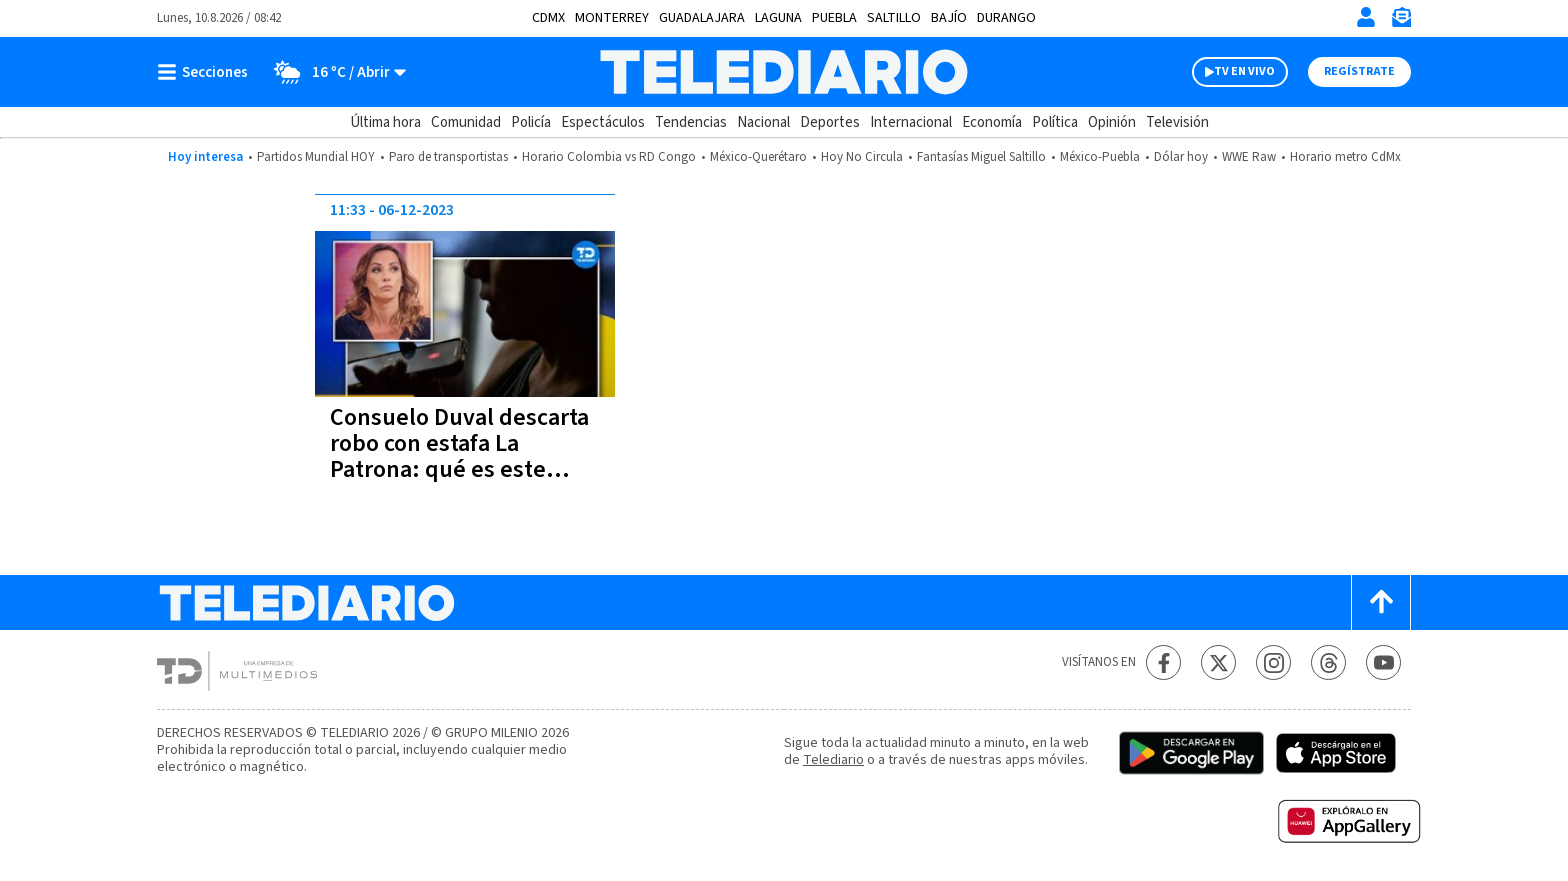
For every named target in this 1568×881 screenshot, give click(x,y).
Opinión (1112, 122)
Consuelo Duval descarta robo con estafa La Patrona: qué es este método (459, 456)
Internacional (911, 122)
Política (1055, 122)
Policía (531, 122)
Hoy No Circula (862, 157)
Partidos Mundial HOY (316, 157)
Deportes (830, 122)
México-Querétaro (758, 157)
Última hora (385, 122)
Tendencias (691, 122)
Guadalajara (702, 18)
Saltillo (894, 18)
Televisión (1177, 122)
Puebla (834, 18)
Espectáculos (603, 122)
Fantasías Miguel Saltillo (981, 157)
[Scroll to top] (1381, 602)
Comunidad (466, 122)
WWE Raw (1249, 157)
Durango (1006, 18)
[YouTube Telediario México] (1383, 662)
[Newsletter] (1401, 21)
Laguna (778, 18)
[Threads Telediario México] (1328, 662)
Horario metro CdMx (1345, 157)
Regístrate (1359, 71)
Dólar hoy (1181, 157)
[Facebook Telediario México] (1163, 662)
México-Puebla (1100, 157)
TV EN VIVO (1244, 71)
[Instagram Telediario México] (1273, 662)
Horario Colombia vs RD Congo (609, 157)
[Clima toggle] (333, 72)
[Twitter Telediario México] (1218, 662)
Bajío (949, 18)
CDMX (548, 18)
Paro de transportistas (448, 157)
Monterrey (612, 18)
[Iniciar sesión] (1366, 17)
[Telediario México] (783, 72)
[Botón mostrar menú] (207, 72)
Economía (992, 122)
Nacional (763, 122)
